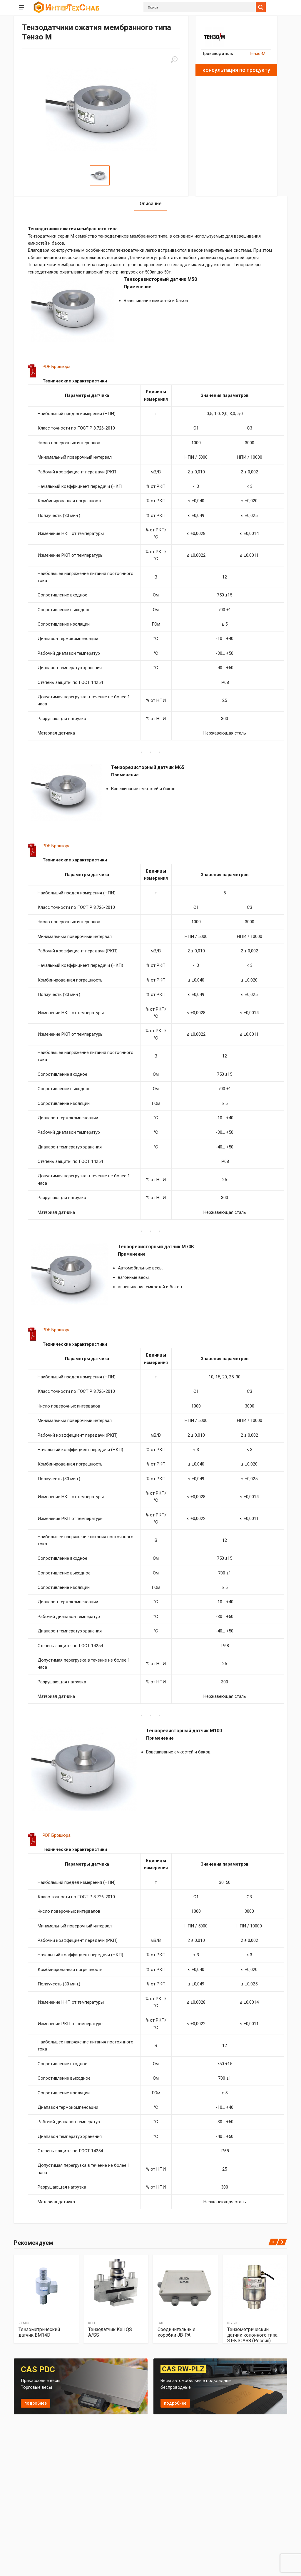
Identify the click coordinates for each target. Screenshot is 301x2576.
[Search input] (201, 7)
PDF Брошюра (57, 366)
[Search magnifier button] (261, 7)
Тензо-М (257, 53)
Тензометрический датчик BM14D (39, 2332)
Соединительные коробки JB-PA (176, 2332)
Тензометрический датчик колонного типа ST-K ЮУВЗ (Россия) (252, 2334)
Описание (150, 203)
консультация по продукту (236, 70)
